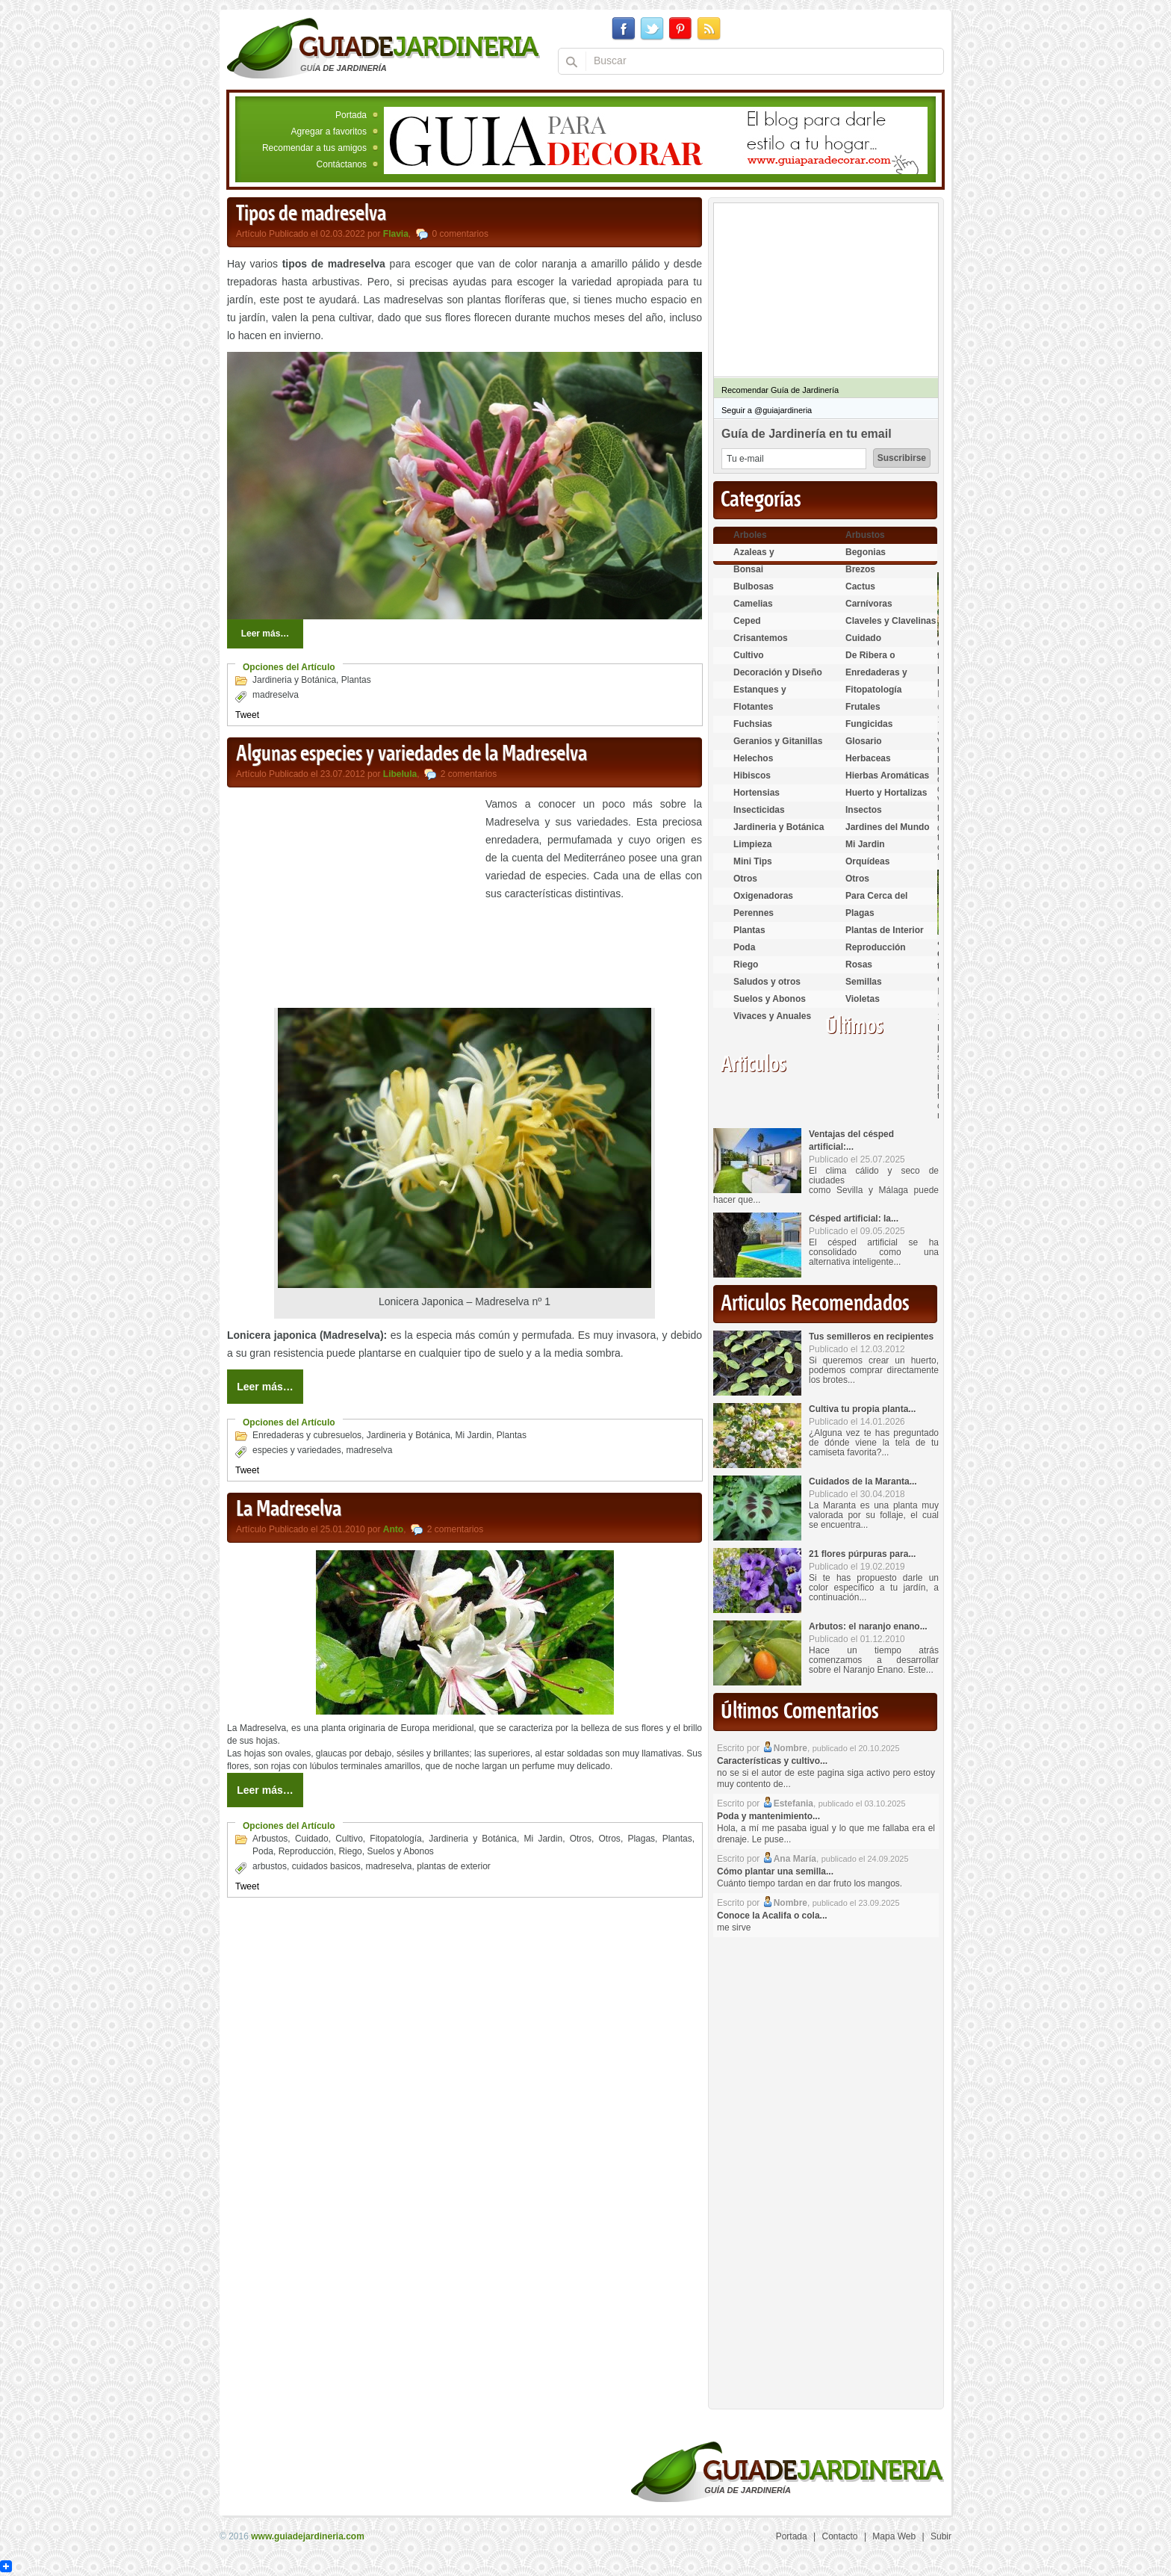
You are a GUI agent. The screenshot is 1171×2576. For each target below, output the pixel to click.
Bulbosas (753, 586)
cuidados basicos (326, 1866)
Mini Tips (752, 861)
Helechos (753, 758)
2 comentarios (469, 774)
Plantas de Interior (884, 930)
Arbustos (270, 1838)
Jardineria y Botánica (294, 680)
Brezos (860, 569)
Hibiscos (752, 775)
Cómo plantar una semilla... (775, 1871)
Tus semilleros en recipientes (871, 1336)
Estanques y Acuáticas (759, 696)
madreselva (275, 695)
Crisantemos (760, 638)
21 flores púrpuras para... (862, 1554)
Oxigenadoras (763, 896)
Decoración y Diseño (777, 672)
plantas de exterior (454, 1866)
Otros (580, 1838)
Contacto (840, 2536)
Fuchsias (752, 724)
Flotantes (753, 707)
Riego (349, 1851)
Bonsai (748, 569)
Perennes (753, 913)
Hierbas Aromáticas (887, 775)
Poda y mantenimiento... (768, 1816)
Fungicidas (868, 724)
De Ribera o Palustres (870, 661)
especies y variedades (296, 1450)
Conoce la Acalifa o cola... (772, 1915)
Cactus (860, 586)
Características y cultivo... (772, 1761)
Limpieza (752, 844)
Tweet (247, 715)
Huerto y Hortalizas (886, 792)
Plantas (356, 680)
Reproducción (306, 1851)
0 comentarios (460, 234)
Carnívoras (868, 603)
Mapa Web (894, 2536)
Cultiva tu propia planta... (862, 1409)
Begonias (865, 552)
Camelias (753, 603)
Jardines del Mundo (887, 827)
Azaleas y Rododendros (762, 558)
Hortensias (756, 792)
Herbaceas (868, 758)
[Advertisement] (352, 899)
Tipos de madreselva (311, 214)
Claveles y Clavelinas (890, 621)
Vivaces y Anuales (772, 1016)
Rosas (858, 964)
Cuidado (312, 1838)
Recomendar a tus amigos (314, 148)
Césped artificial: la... (853, 1218)
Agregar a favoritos (329, 131)
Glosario (863, 741)
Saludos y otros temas (767, 988)
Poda (262, 1851)
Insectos (863, 810)
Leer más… (265, 633)
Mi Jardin (474, 1435)
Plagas (641, 1838)
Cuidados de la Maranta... (863, 1481)
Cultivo (349, 1838)
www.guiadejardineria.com (307, 2536)
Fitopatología (395, 1838)
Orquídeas (867, 861)
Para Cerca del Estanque (876, 902)
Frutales (862, 707)
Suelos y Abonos (400, 1851)
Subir (941, 2536)
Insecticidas (759, 810)
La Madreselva (288, 1510)
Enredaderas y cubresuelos (306, 1435)
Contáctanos (342, 164)
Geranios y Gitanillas (777, 741)
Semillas (863, 981)
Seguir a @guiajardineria (766, 410)
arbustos (269, 1866)
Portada (351, 115)
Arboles (750, 535)
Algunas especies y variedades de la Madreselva (411, 755)
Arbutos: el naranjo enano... (868, 1626)
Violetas (862, 999)
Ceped (747, 621)
